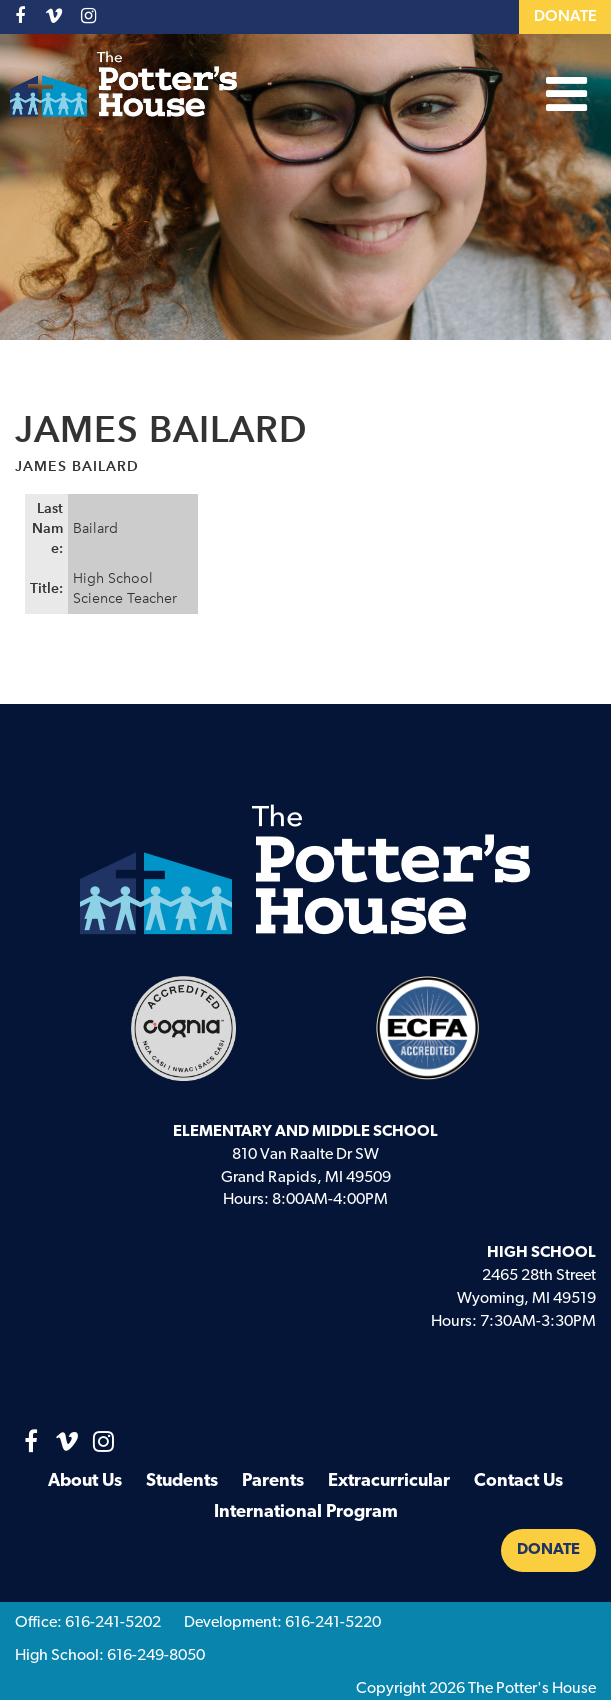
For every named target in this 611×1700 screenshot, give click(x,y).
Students (182, 1481)
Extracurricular (389, 1481)
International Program (306, 1512)
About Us (85, 1481)
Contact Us (518, 1481)
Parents (273, 1481)
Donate (565, 17)
